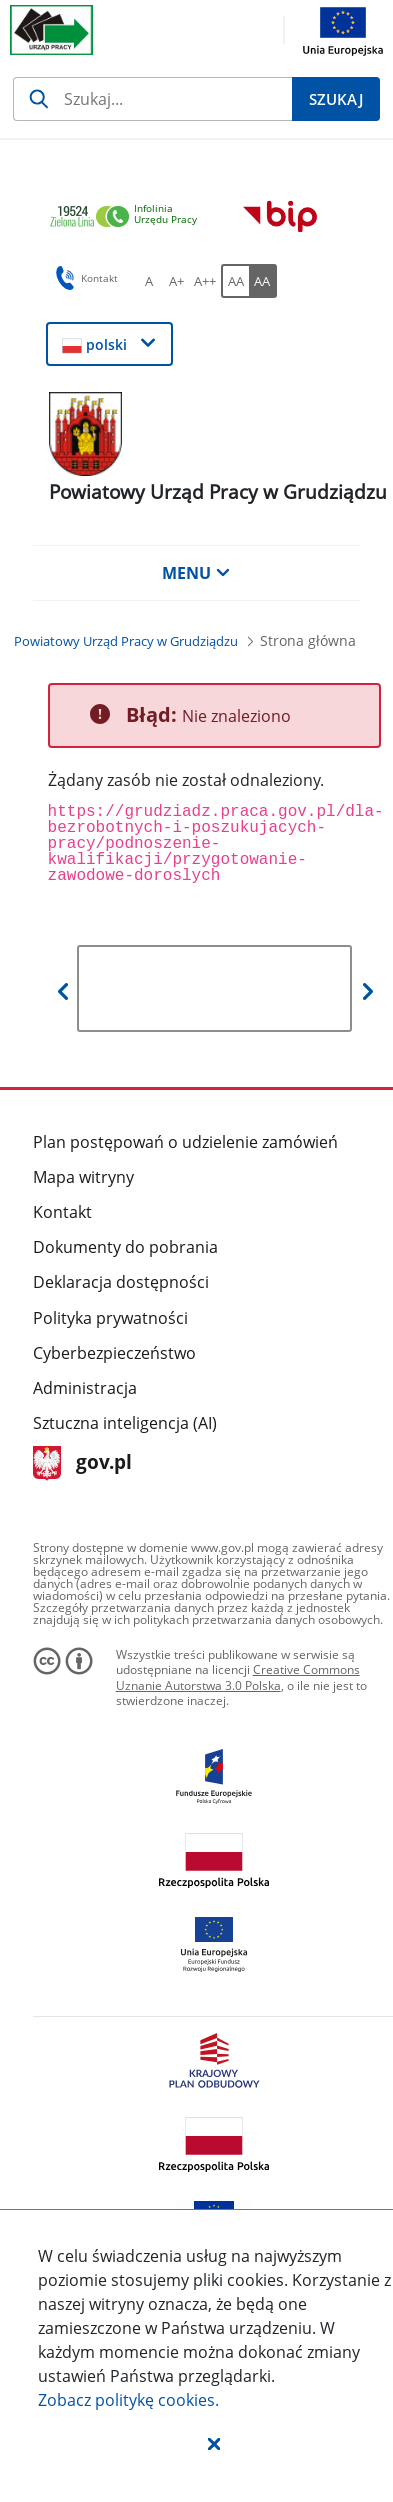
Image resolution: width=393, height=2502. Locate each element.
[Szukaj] (152, 99)
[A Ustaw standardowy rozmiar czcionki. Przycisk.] (149, 281)
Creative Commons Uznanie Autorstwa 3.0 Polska (238, 1677)
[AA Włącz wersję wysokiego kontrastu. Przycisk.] (263, 281)
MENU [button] (196, 573)
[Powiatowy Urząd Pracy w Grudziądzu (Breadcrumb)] (126, 641)
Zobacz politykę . (128, 2400)
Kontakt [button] (83, 278)
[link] (129, 217)
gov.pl (82, 1463)
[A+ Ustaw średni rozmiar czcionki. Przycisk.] (177, 281)
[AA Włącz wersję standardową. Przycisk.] (235, 281)
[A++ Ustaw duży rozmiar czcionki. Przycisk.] (205, 281)
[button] (214, 2443)
